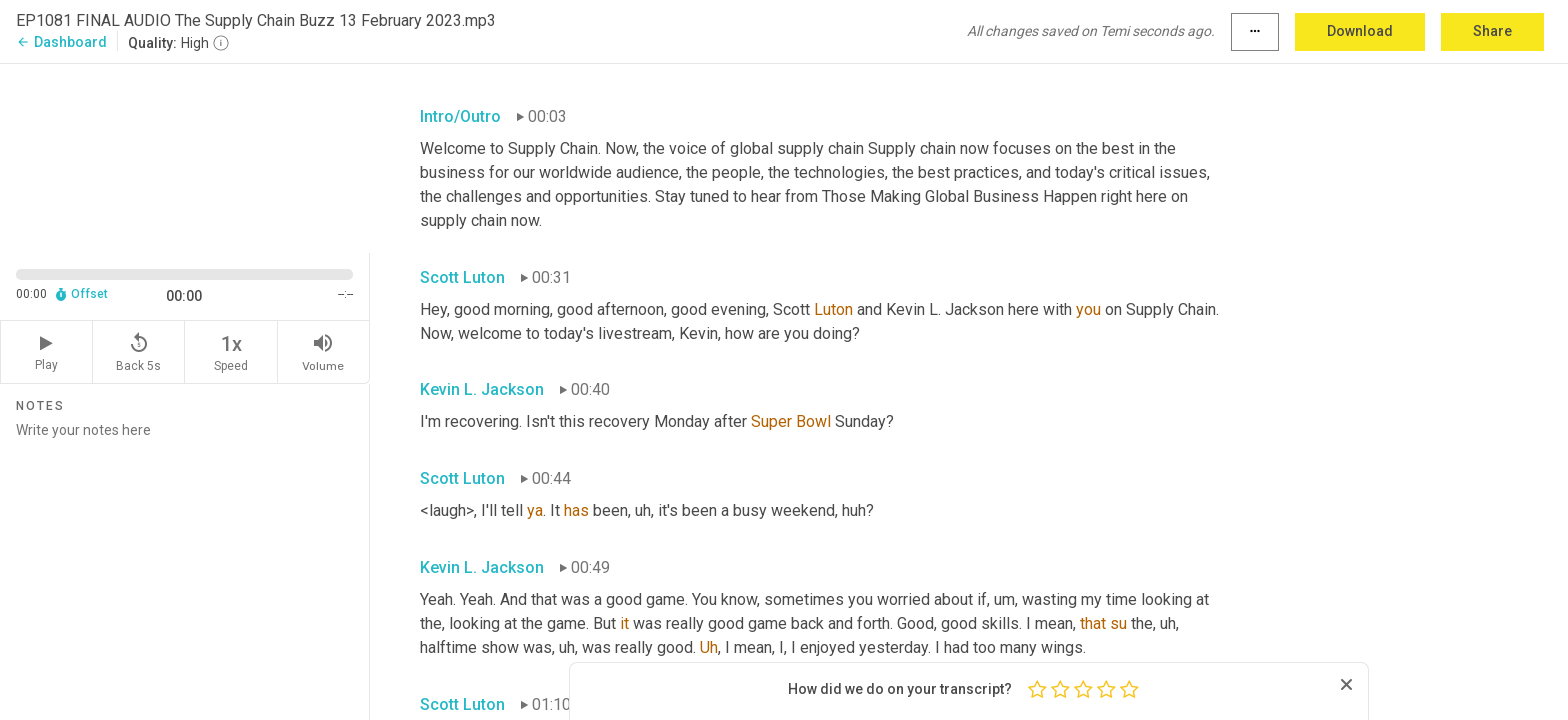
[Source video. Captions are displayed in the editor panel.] (185, 156)
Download (1360, 31)
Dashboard (61, 42)
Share (1492, 31)
